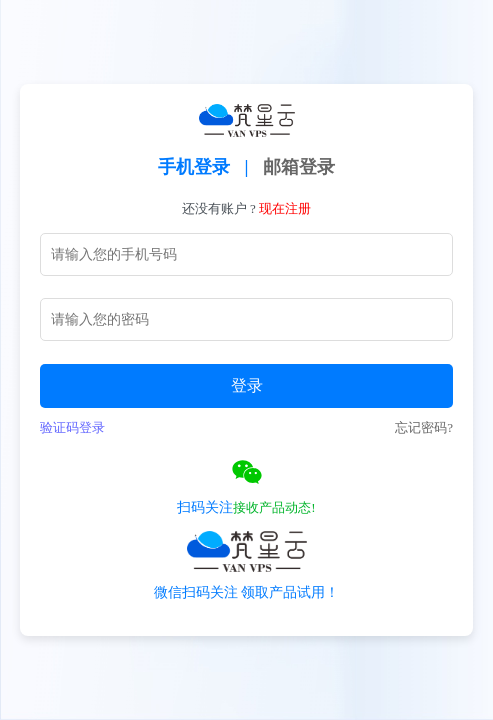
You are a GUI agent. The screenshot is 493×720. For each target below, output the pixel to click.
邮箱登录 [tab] (299, 167)
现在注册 (285, 208)
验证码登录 (72, 427)
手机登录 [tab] (194, 167)
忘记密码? (424, 427)
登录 (247, 385)
